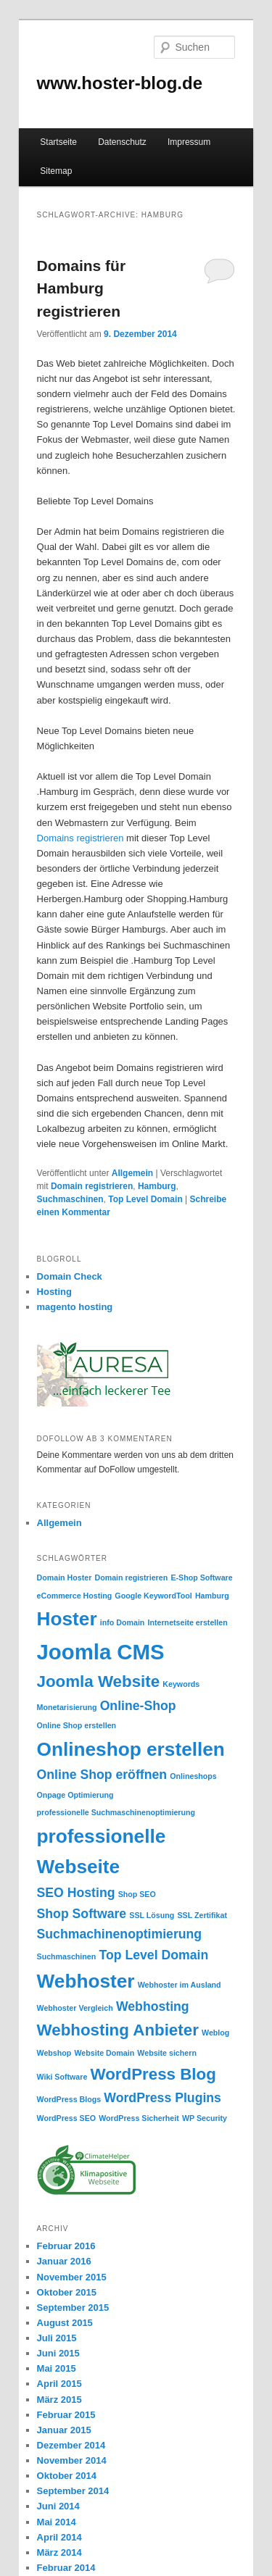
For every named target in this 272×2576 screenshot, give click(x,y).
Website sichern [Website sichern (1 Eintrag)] (167, 2052)
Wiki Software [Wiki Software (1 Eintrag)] (62, 2076)
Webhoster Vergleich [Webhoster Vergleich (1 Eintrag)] (75, 2008)
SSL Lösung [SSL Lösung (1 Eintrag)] (151, 1915)
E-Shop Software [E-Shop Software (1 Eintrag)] (201, 1577)
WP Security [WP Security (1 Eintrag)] (204, 2118)
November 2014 (72, 2460)
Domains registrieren (80, 838)
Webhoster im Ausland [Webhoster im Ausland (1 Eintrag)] (179, 1984)
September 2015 (73, 2307)
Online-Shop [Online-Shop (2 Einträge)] (138, 1705)
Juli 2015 (57, 2338)
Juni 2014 (58, 2506)
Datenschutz (122, 142)
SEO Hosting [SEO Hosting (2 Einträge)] (76, 1892)
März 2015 (59, 2399)
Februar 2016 (66, 2246)
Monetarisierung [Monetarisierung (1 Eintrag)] (67, 1707)
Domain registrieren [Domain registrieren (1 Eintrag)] (131, 1577)
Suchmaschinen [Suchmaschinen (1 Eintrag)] (66, 1956)
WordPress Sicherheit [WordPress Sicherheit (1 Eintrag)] (139, 2118)
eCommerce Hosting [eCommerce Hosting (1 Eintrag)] (74, 1595)
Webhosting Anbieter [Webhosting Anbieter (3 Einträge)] (118, 2030)
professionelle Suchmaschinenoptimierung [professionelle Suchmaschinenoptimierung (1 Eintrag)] (116, 1812)
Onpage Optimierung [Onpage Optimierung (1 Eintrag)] (75, 1795)
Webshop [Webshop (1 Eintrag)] (54, 2052)
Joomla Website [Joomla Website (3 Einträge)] (98, 1681)
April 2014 (59, 2537)
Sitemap (56, 171)
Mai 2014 (56, 2522)
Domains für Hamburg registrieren (81, 288)
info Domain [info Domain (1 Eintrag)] (122, 1622)
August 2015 (65, 2322)
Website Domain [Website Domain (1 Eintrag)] (104, 2052)
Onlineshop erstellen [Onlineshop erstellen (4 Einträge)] (131, 1749)
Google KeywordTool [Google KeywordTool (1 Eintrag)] (153, 1595)
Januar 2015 (64, 2430)
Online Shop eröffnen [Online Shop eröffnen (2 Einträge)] (102, 1774)
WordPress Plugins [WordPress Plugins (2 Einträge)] (162, 2098)
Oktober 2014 (66, 2475)
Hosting (54, 1291)
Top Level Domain (145, 1199)
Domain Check (69, 1276)
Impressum (189, 142)
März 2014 (59, 2552)
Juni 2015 (58, 2353)
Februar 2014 (66, 2567)
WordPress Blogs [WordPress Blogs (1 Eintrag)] (69, 2099)
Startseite (58, 142)
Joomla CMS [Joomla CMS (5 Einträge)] (101, 1652)
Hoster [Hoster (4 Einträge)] (67, 1619)
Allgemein (132, 1173)
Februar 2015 (66, 2414)
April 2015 (59, 2383)
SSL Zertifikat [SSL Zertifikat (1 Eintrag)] (202, 1915)
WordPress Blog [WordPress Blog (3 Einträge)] (153, 2074)
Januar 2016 (64, 2261)
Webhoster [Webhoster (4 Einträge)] (86, 1981)
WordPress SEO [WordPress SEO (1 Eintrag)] (66, 2118)
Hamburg (157, 1186)
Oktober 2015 (66, 2292)
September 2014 (73, 2490)
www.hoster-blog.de (119, 83)
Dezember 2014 (71, 2445)
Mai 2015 (56, 2368)
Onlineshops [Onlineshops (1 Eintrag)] (193, 1776)
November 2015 (72, 2277)
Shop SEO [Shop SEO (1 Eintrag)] (137, 1894)
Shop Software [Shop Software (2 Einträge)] (82, 1913)
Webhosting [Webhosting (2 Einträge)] (152, 2006)
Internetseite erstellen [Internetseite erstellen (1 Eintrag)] (188, 1622)
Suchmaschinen (70, 1199)
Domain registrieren (92, 1186)
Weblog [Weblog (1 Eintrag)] (215, 2032)
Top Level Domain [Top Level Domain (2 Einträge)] (153, 1955)
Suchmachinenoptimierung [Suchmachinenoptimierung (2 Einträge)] (119, 1934)
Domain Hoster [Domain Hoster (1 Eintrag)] (64, 1577)
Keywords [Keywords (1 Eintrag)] (180, 1684)
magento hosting (75, 1306)
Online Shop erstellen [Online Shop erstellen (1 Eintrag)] (77, 1725)
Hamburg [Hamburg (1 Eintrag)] (212, 1595)
